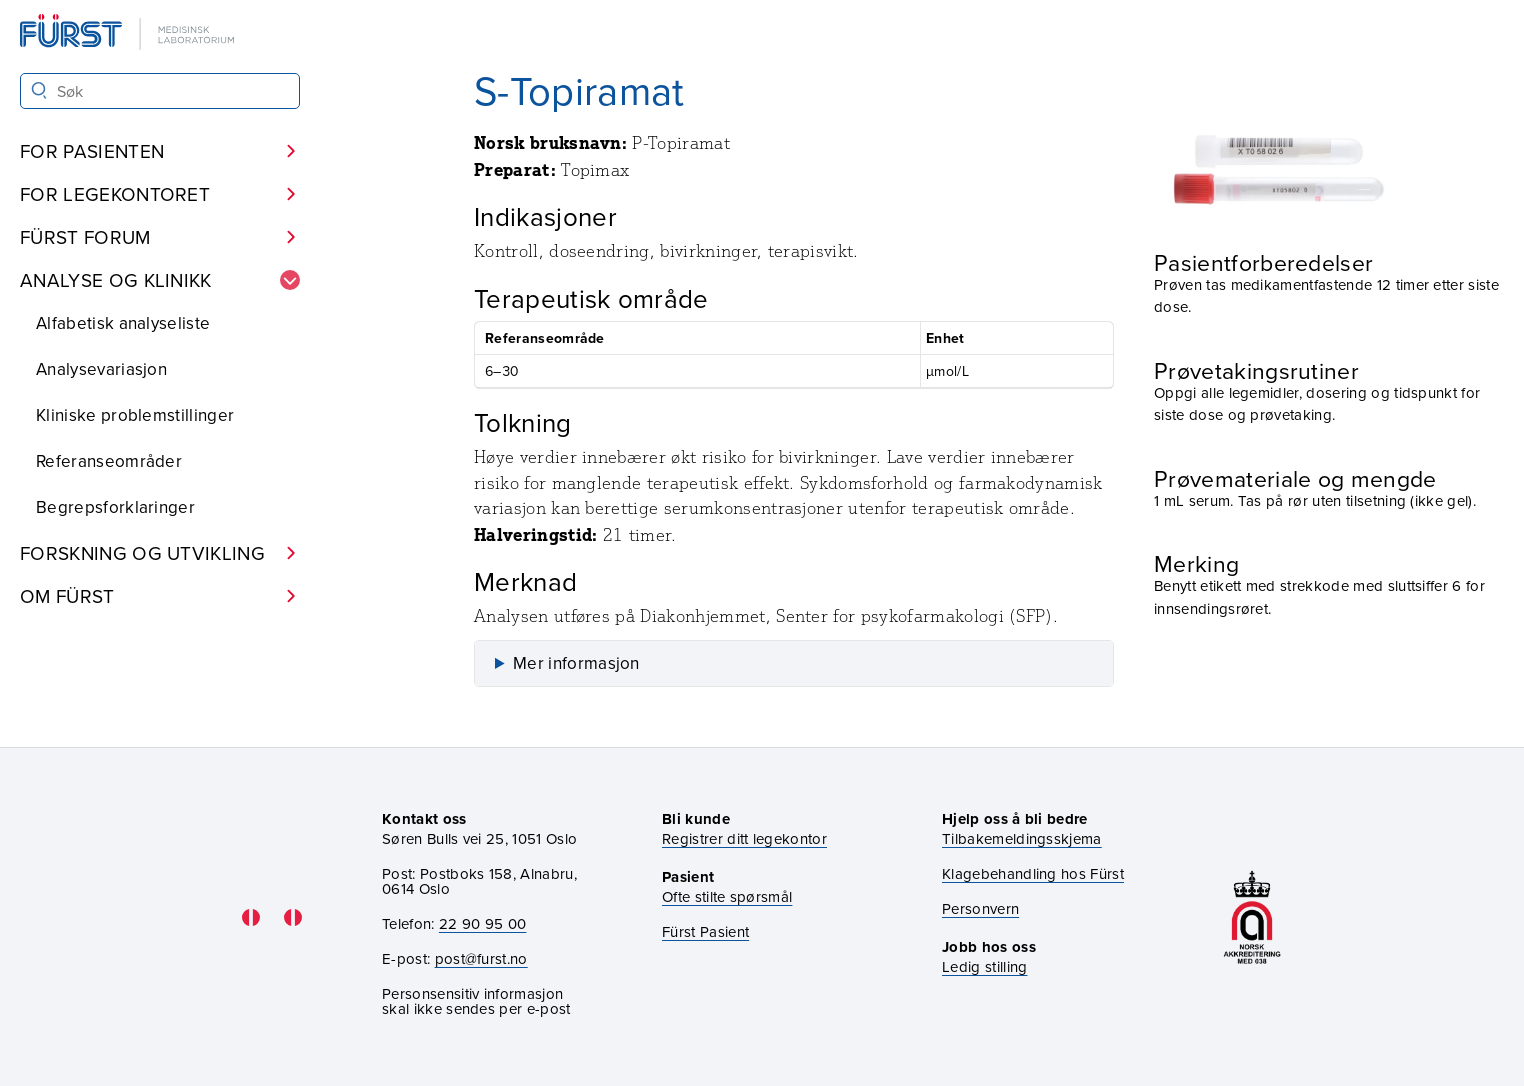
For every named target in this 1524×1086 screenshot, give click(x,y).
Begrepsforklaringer (115, 507)
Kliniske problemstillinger (135, 415)
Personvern (980, 908)
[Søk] (39, 90)
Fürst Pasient (705, 931)
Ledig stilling (984, 966)
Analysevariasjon (101, 369)
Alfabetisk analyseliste (123, 323)
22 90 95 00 (483, 923)
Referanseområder (109, 461)
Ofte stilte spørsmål (727, 896)
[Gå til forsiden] (129, 33)
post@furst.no (481, 958)
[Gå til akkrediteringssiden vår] (1252, 917)
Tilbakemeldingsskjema (1022, 838)
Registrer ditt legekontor (744, 838)
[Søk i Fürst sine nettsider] (160, 91)
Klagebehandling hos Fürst (1033, 873)
